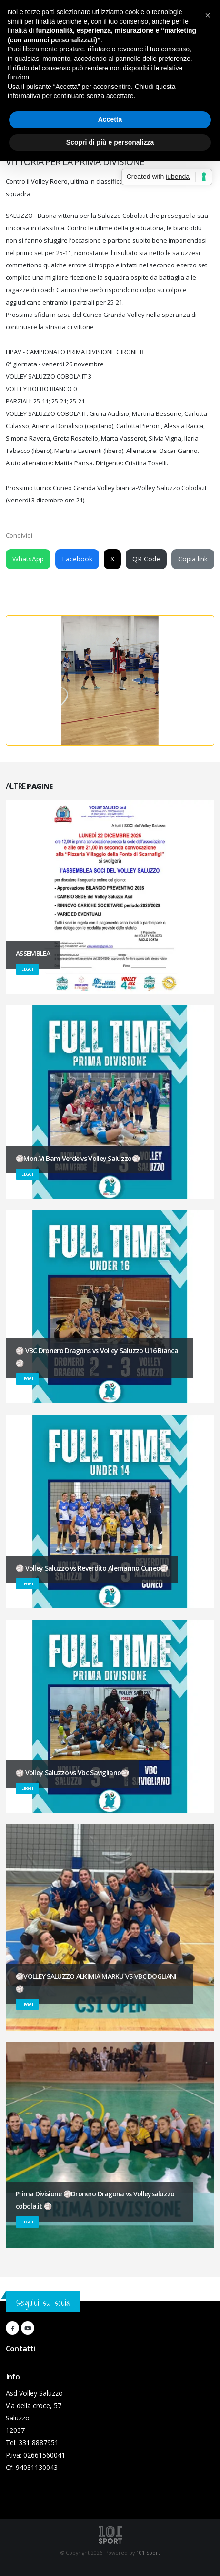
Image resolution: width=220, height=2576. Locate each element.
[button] (207, 15)
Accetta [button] (110, 119)
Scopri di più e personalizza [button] (110, 142)
